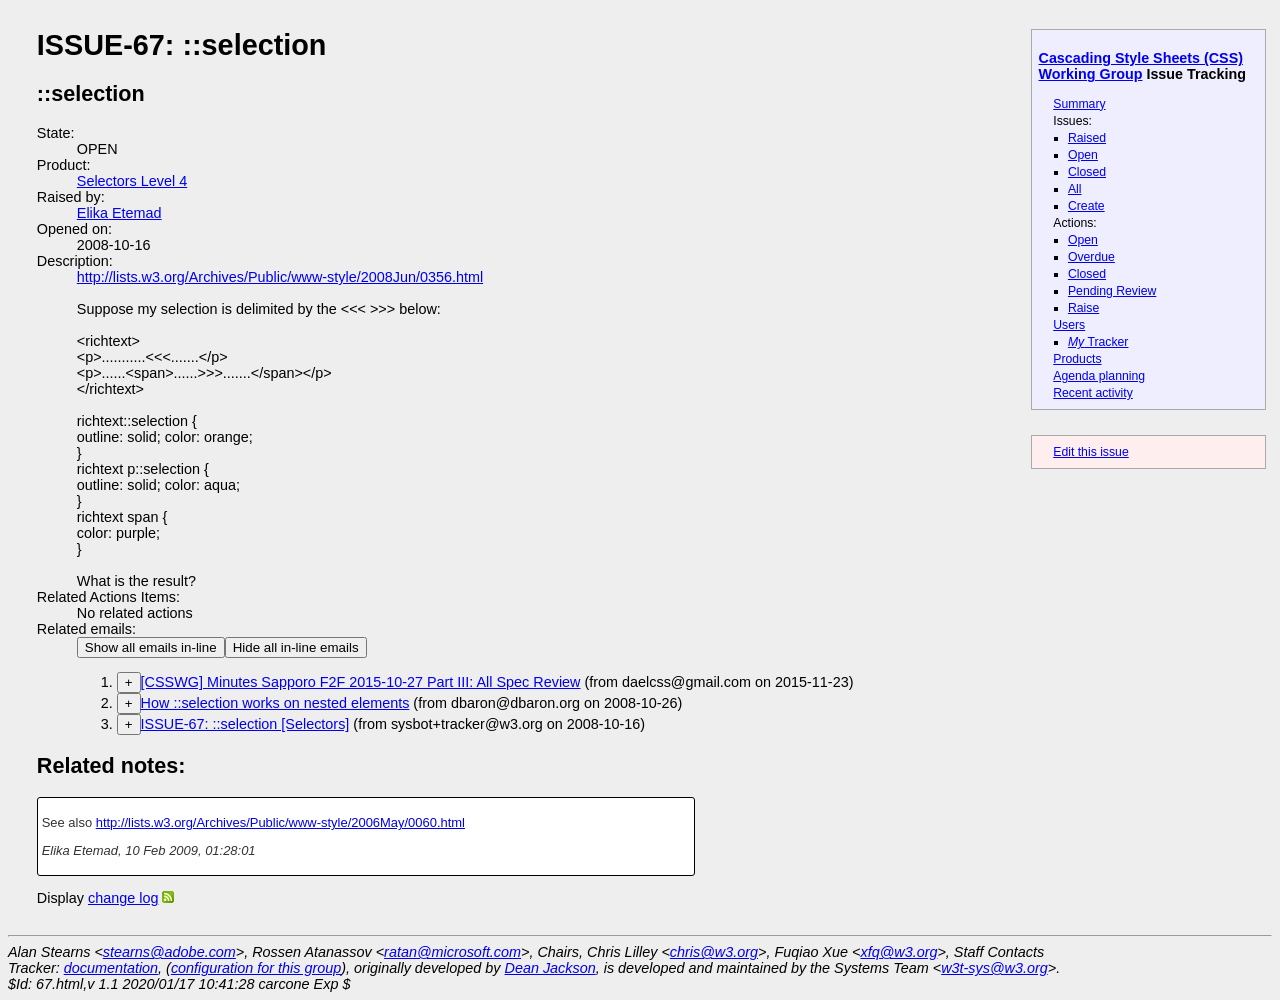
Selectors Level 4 (132, 181)
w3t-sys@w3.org (994, 968)
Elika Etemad (119, 213)
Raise (1083, 308)
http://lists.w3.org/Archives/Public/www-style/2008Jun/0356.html (280, 277)
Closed (1087, 172)
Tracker (1098, 342)
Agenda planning (1099, 376)
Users (1069, 325)
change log (123, 898)
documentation (111, 968)
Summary (1079, 104)
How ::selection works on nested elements (275, 703)
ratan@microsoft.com (452, 952)
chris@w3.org (714, 952)
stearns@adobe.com (169, 952)
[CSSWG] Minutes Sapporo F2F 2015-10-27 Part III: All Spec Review (361, 682)
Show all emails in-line (151, 647)
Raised (1087, 138)
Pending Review (1112, 291)
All (1075, 189)
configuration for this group (256, 968)
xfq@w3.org (898, 952)
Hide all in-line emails (296, 647)
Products (1077, 359)
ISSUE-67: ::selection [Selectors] (245, 724)
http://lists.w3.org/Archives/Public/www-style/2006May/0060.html (280, 822)
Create (1086, 206)
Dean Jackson (550, 968)
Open (1083, 155)
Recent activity (1093, 393)
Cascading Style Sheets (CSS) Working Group (1141, 66)
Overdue (1091, 257)
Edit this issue (1090, 452)
